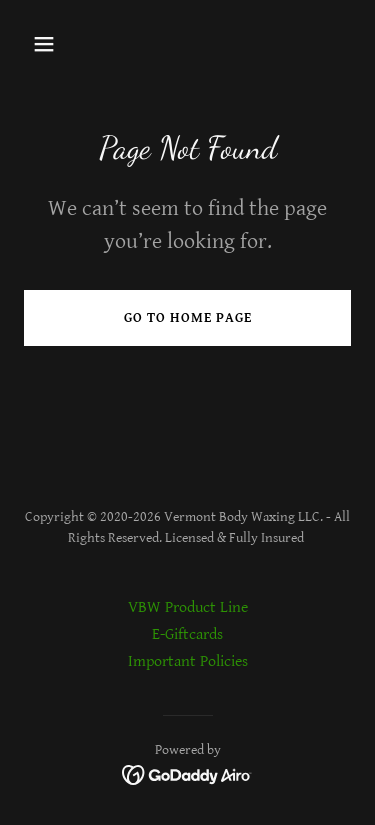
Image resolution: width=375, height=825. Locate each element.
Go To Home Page (188, 318)
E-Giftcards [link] (187, 634)
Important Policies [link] (188, 661)
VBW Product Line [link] (188, 607)
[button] (61, 44)
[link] (187, 774)
